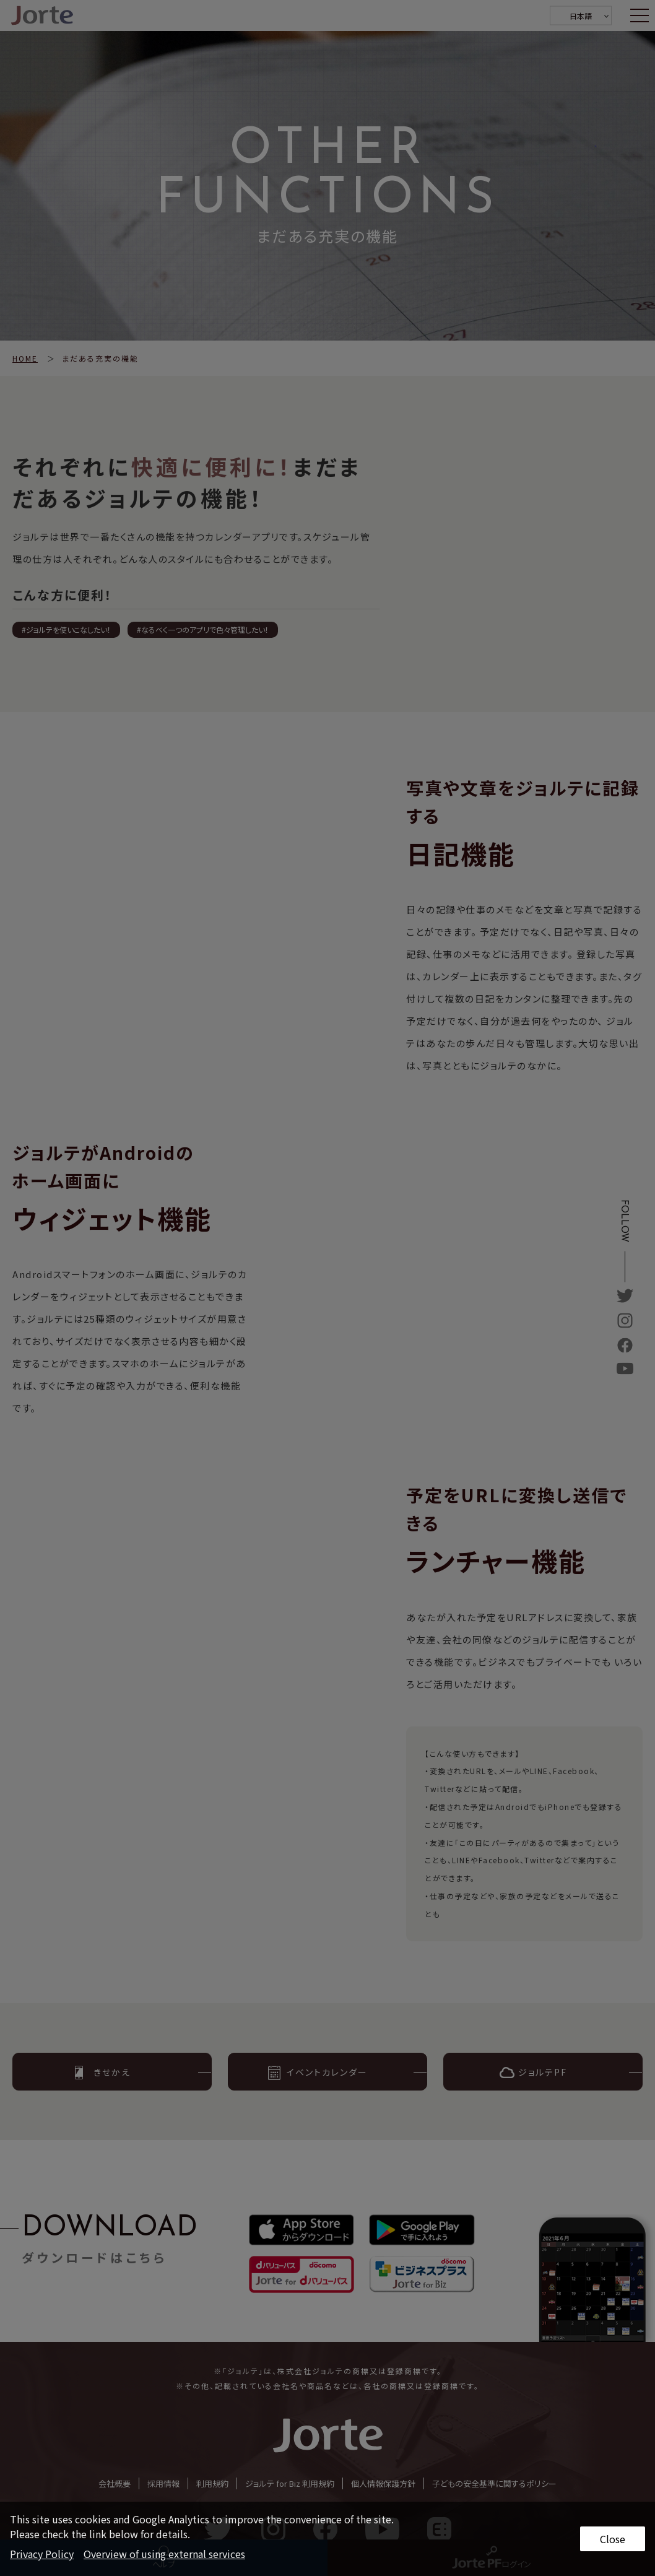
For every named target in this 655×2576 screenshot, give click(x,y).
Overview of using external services (164, 2553)
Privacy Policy (42, 2553)
